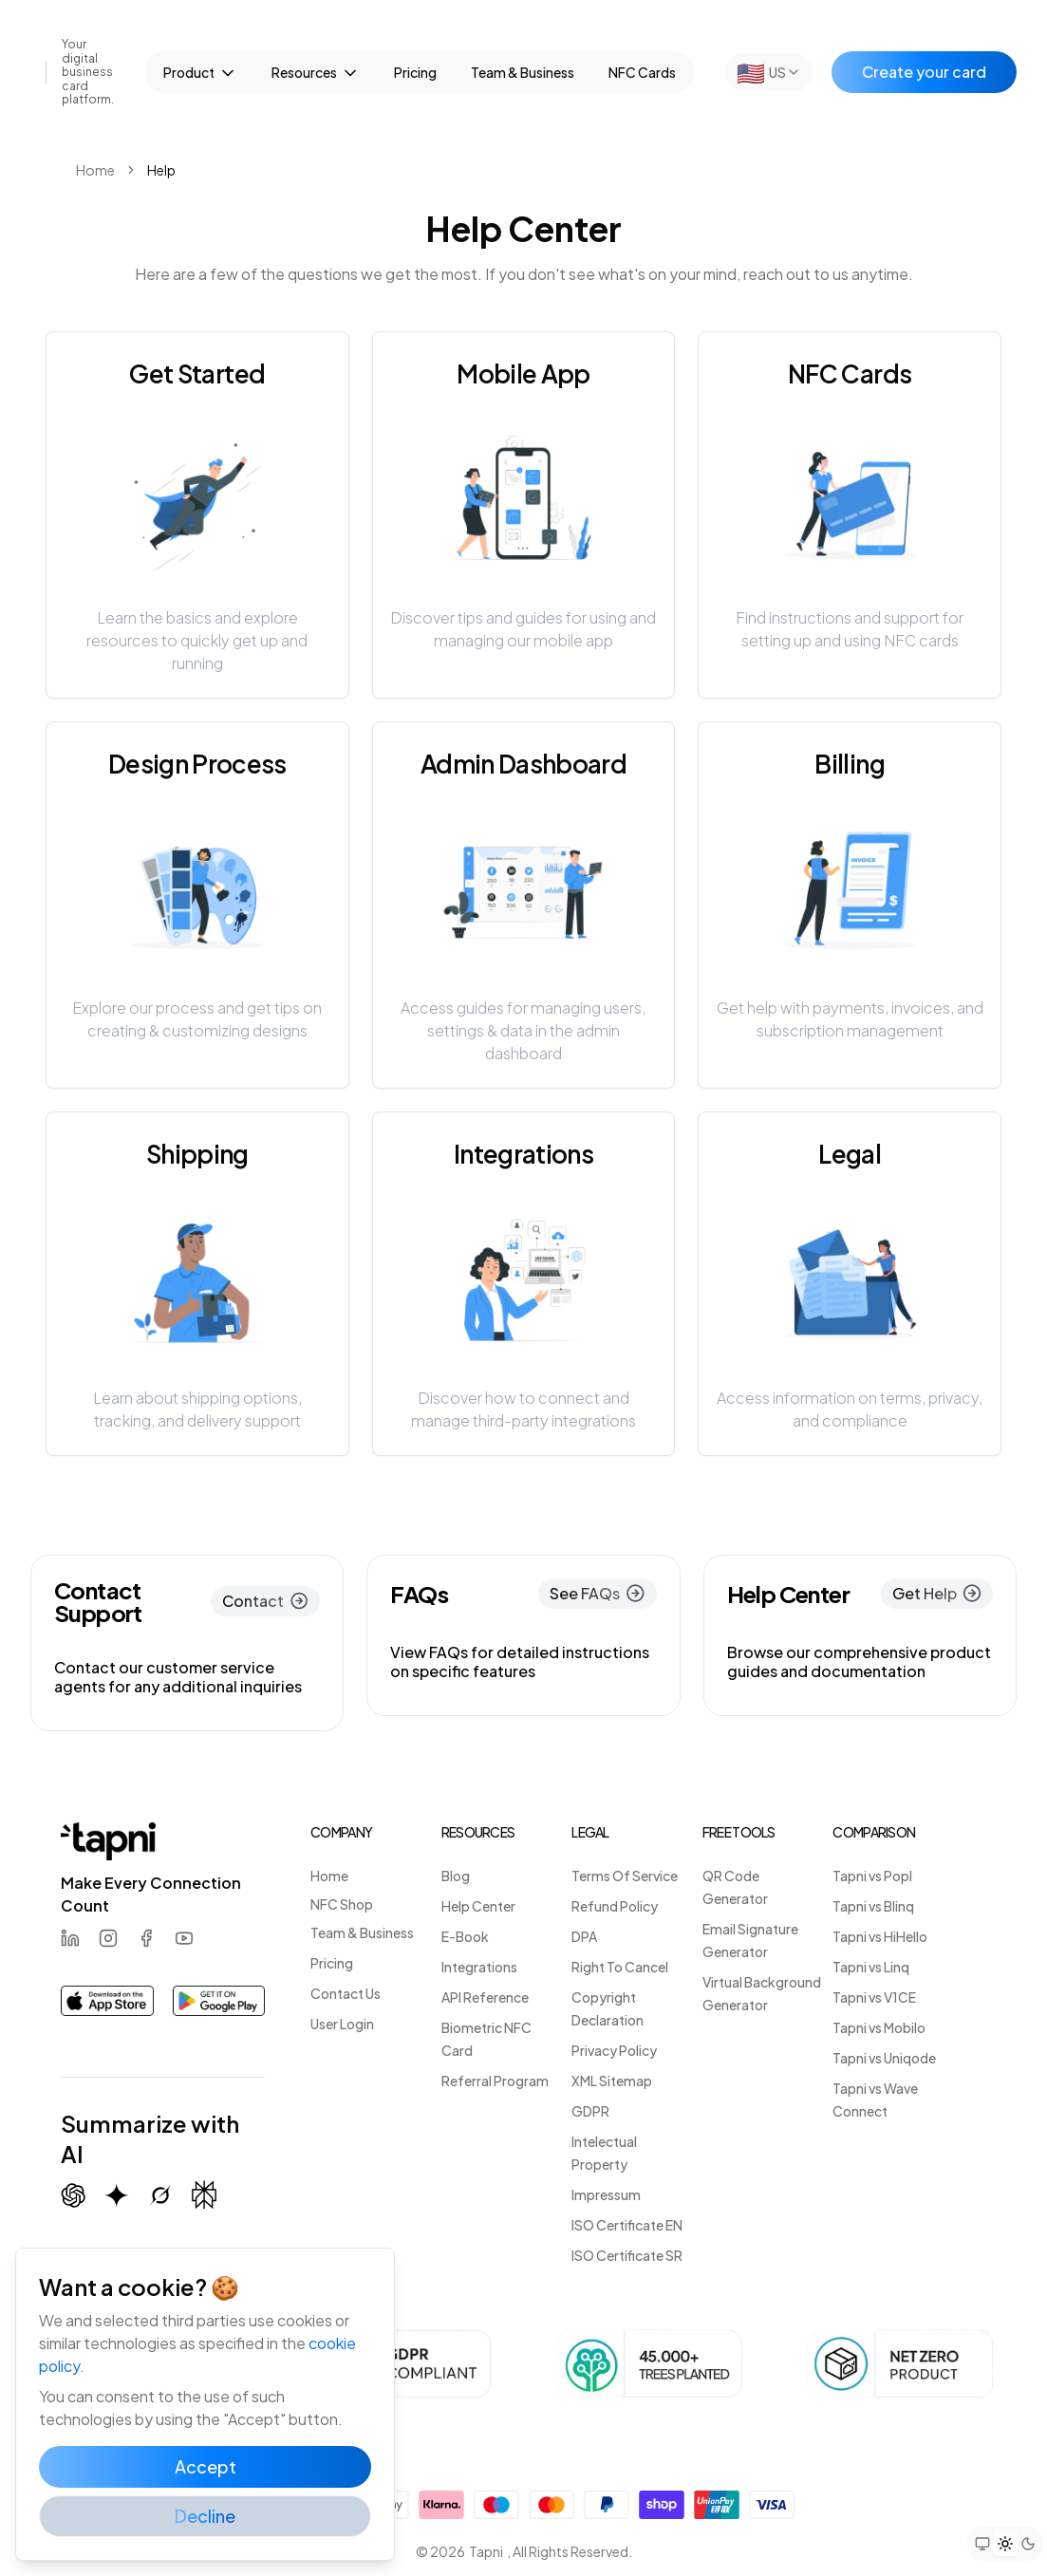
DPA (584, 1936)
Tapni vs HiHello (879, 1936)
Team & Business (522, 72)
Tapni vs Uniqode (884, 2057)
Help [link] (161, 169)
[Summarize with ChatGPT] (73, 2195)
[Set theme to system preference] (982, 2543)
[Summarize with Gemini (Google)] (116, 2195)
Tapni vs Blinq (873, 1905)
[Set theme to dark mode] (1028, 2543)
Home (95, 169)
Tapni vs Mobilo (878, 2027)
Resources (315, 73)
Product (200, 73)
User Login (342, 2023)
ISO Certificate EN (626, 2224)
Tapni (486, 2551)
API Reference (485, 1997)
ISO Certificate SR (626, 2255)
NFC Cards (642, 72)
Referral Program (495, 2080)
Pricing (415, 72)
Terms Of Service (624, 1875)
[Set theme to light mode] (1005, 2543)
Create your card (924, 72)
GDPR (590, 2110)
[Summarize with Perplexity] (204, 2195)
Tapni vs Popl (872, 1875)
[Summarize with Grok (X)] (160, 2195)
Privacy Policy (614, 2050)
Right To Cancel (619, 1966)
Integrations (479, 1966)
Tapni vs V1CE (874, 1997)
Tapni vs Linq (870, 1966)
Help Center (478, 1905)
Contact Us (345, 1993)
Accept (205, 2466)
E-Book (465, 1936)
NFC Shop (341, 1904)
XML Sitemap (611, 2080)
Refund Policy (614, 1905)
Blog (455, 1875)
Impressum (606, 2194)
